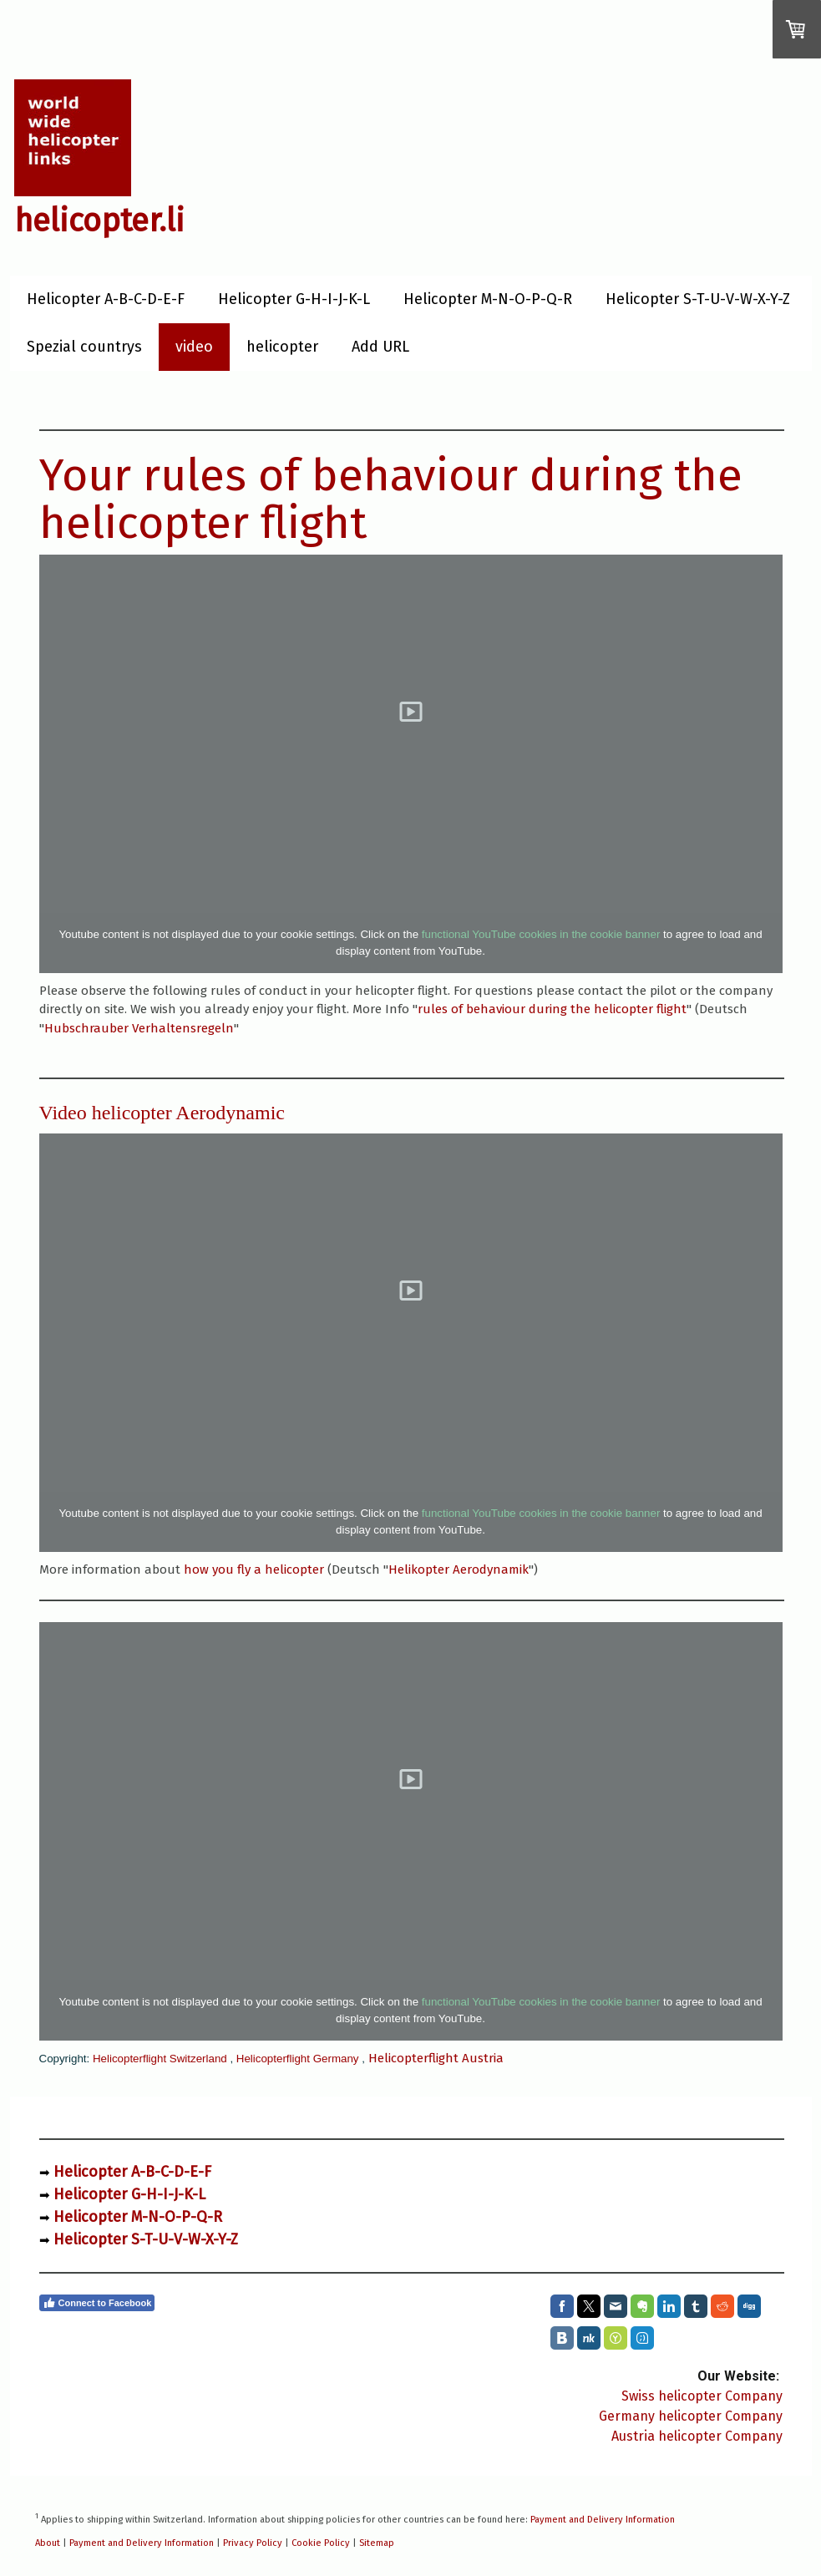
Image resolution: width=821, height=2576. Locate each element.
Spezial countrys (84, 346)
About (47, 2543)
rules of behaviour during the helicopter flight (552, 1009)
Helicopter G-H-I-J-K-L (294, 299)
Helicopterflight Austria (436, 2058)
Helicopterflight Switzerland (160, 2058)
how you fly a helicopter (254, 1569)
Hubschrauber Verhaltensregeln (139, 1028)
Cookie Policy (320, 2543)
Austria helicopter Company (697, 2436)
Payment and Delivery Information (602, 2519)
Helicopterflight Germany (297, 2058)
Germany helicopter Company (691, 2416)
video (194, 346)
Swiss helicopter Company (702, 2396)
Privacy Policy (252, 2543)
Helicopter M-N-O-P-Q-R (487, 299)
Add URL (380, 346)
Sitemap (376, 2543)
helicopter (282, 346)
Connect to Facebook (97, 2303)
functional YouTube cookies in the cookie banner (541, 934)
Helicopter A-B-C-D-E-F (106, 299)
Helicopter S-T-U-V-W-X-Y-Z (698, 299)
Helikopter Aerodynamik (458, 1569)
